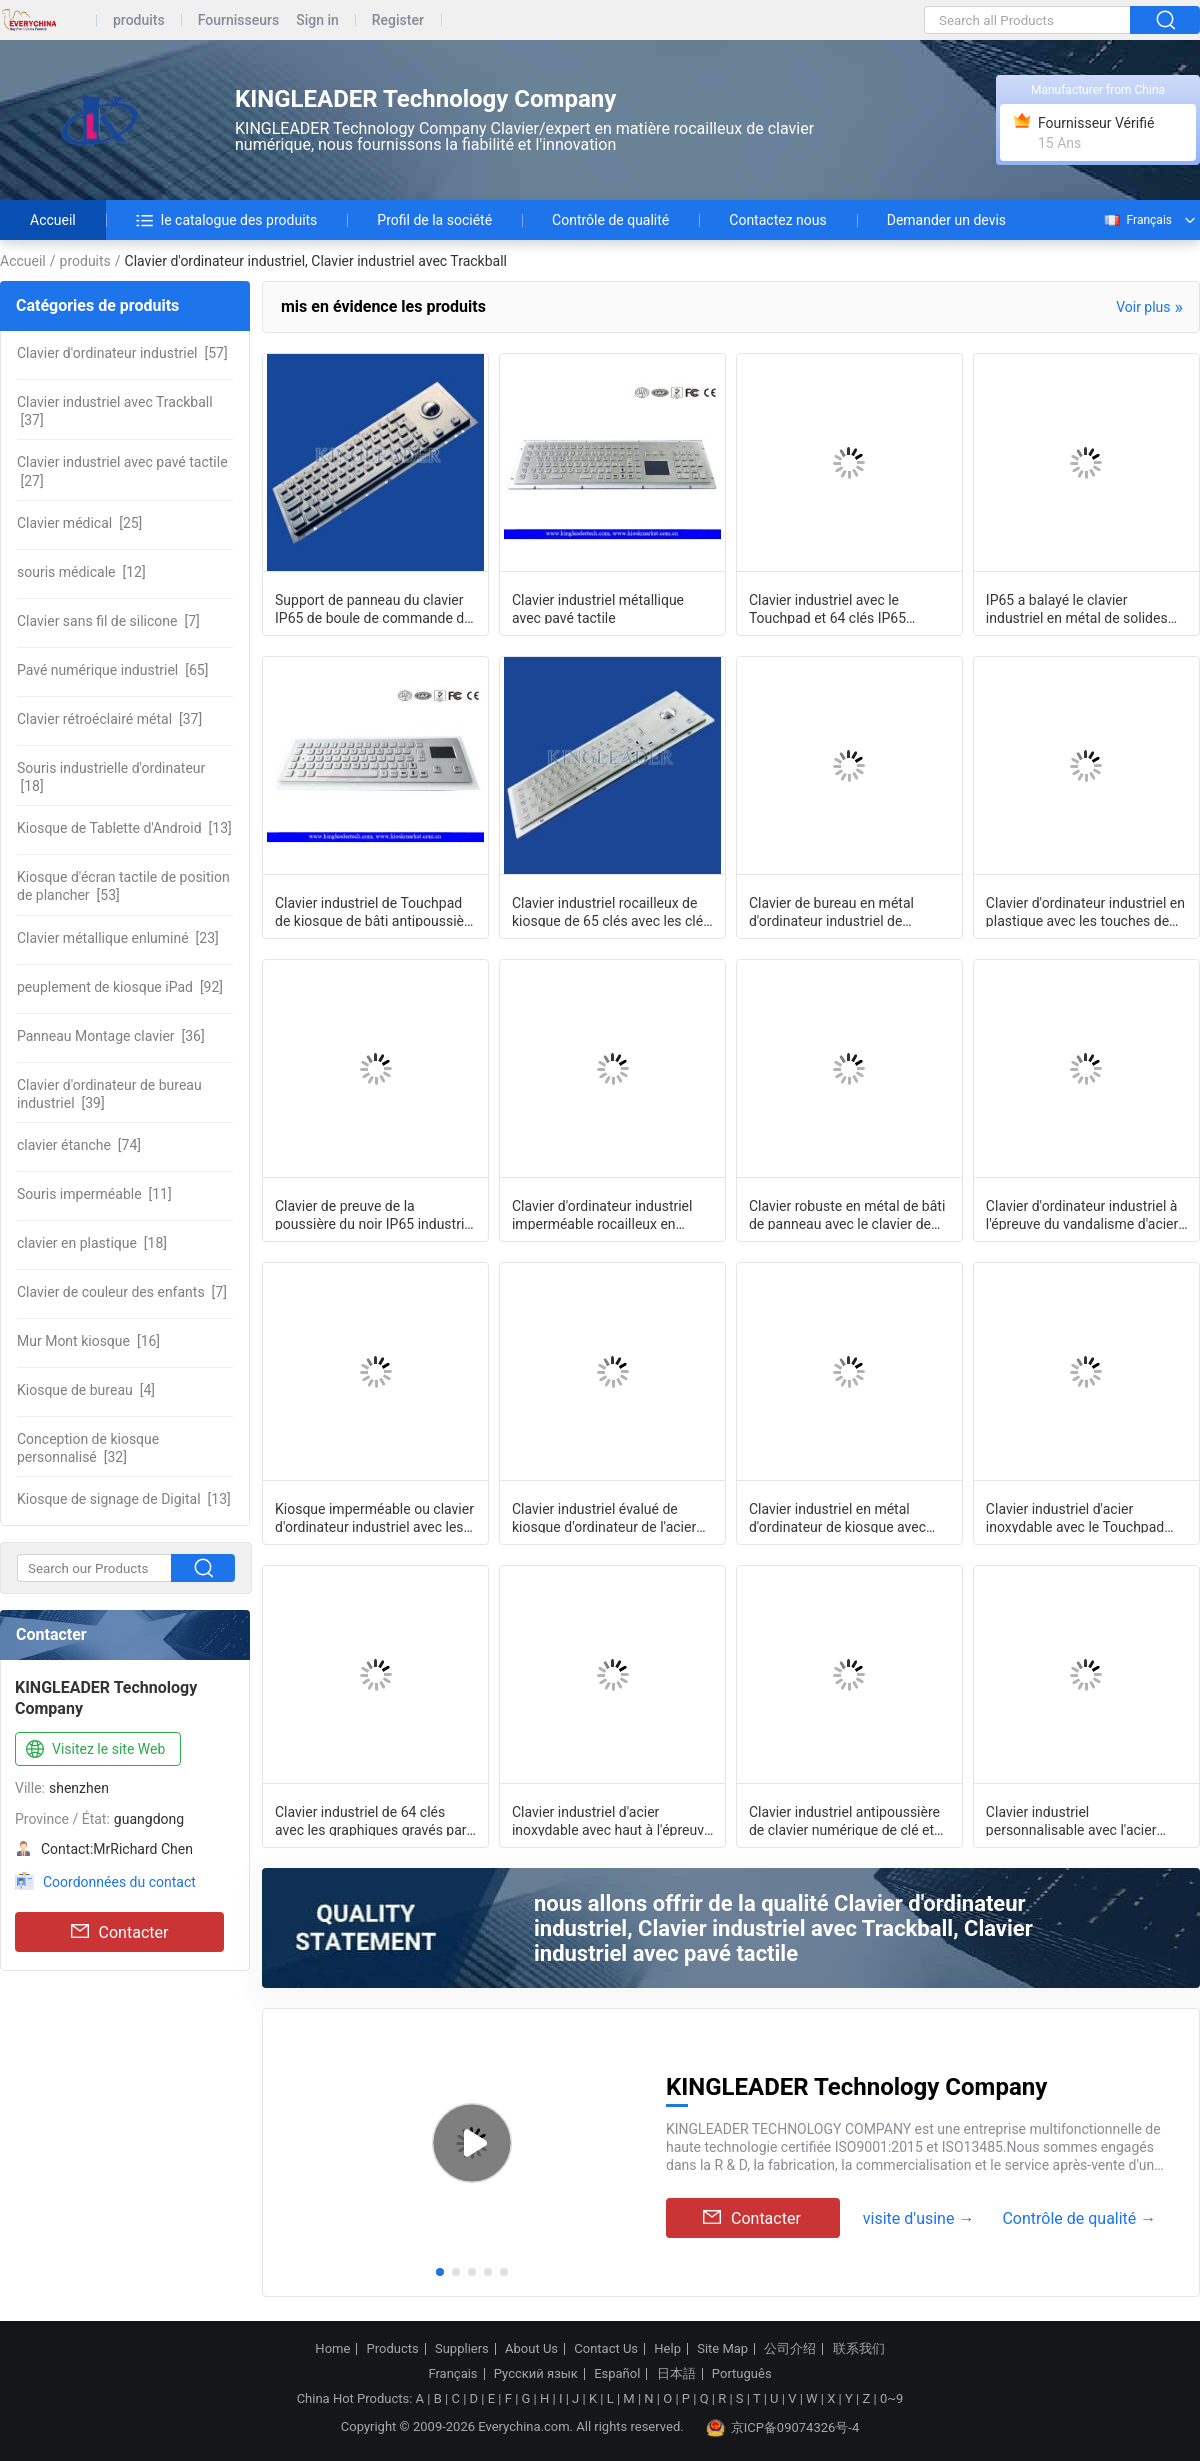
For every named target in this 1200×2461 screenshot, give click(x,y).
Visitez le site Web (93, 1750)
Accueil (53, 220)
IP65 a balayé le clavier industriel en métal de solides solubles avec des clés (1077, 608)
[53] (123, 886)
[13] (124, 828)
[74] (79, 1145)
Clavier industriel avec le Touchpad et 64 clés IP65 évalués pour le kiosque (827, 608)
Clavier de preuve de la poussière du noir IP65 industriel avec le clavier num (375, 1214)
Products (393, 2349)
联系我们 (859, 2349)
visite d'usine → (919, 2218)
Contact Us (606, 2349)
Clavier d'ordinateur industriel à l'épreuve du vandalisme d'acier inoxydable (1082, 1214)
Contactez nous (777, 220)
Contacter (120, 1932)
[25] (79, 523)
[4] (86, 1390)
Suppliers (462, 2349)
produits (139, 20)
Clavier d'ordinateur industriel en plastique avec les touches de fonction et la (1085, 911)
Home (332, 2349)
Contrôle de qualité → (1079, 2218)
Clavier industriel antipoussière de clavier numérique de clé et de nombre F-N (844, 1820)
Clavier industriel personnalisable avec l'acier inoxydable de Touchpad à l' (1071, 1820)
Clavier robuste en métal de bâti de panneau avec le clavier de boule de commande (847, 1214)
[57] (122, 353)
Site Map (722, 2349)
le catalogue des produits (227, 220)
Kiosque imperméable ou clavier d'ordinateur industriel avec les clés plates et (374, 1517)
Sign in (317, 20)
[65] (112, 670)
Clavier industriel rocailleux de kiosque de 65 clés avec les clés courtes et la (611, 911)
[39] (109, 1094)
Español (617, 2374)
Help (667, 2349)
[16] (88, 1341)
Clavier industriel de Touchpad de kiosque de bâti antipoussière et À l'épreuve (375, 911)
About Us (531, 2349)
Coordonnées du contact (119, 1882)
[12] (81, 572)
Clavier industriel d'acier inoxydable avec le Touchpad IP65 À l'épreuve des (1075, 1517)
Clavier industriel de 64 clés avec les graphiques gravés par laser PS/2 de (371, 1820)
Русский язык (536, 2374)
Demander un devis (946, 220)
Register (398, 20)
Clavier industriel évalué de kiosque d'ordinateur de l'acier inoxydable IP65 (604, 1517)
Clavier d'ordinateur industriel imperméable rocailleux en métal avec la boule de (602, 1214)
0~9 (891, 2398)
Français (1137, 220)
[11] (94, 1194)
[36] (111, 1036)
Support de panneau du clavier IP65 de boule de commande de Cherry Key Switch (373, 608)
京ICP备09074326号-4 (783, 2428)
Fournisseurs (238, 20)
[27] (122, 471)
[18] (111, 777)
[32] (88, 1448)
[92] (120, 987)
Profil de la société (434, 220)
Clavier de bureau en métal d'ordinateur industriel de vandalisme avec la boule (831, 911)
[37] (115, 411)
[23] (118, 938)
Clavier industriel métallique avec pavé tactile (598, 608)
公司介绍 (790, 2349)
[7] (108, 621)
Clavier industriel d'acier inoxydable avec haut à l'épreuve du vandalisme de (611, 1820)
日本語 (676, 2374)
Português (742, 2374)
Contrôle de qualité (610, 220)
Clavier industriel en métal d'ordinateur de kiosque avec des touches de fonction (837, 1517)
